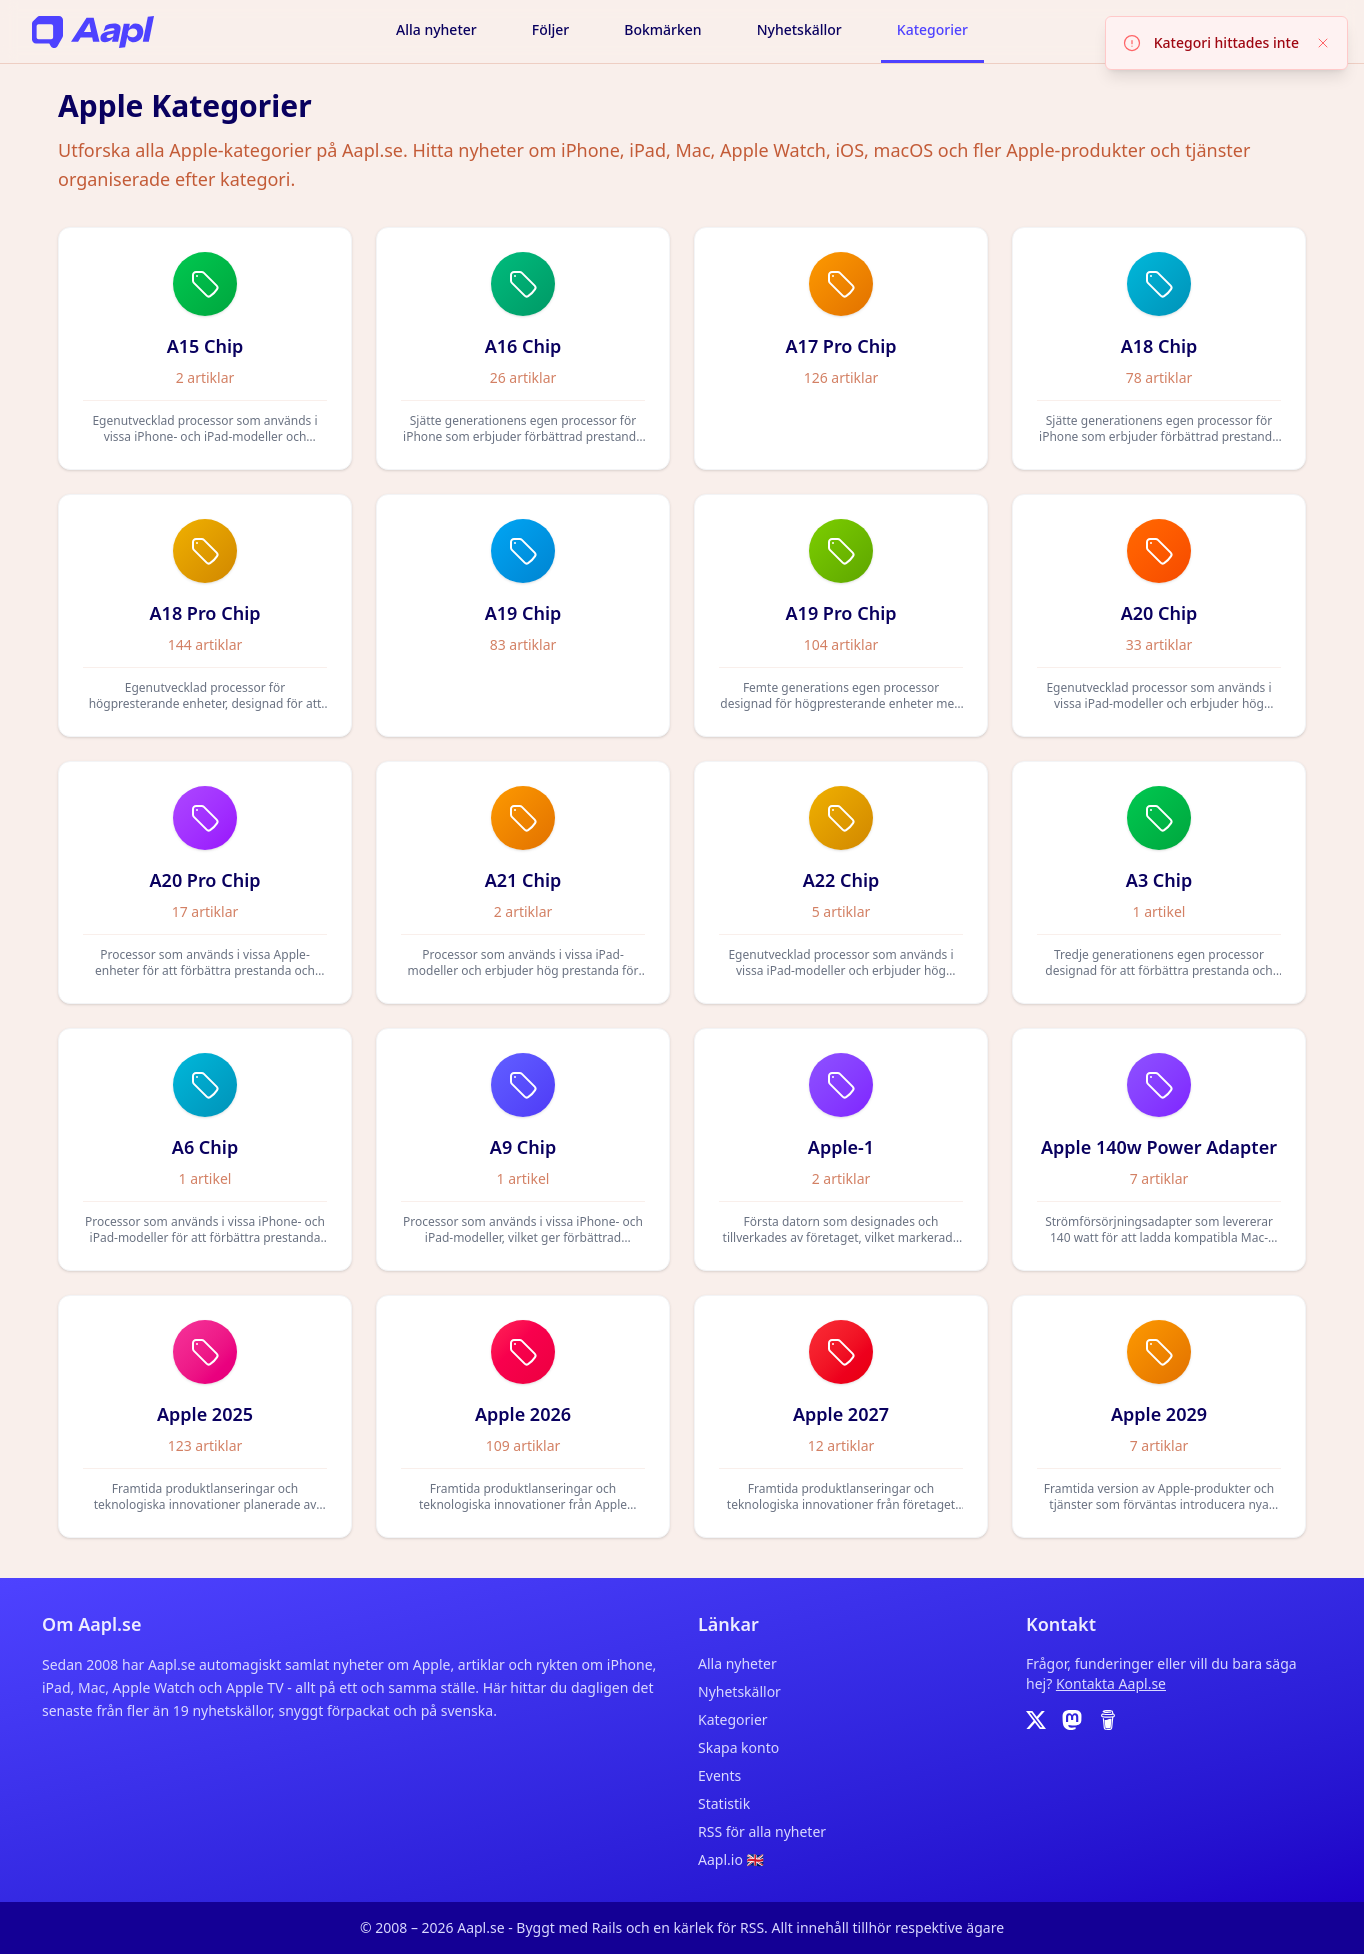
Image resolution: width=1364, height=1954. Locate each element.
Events (719, 1775)
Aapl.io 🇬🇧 (731, 1859)
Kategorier (932, 29)
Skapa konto (738, 1747)
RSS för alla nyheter (762, 1831)
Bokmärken (662, 29)
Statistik (724, 1803)
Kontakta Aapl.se (1111, 1683)
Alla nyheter (436, 29)
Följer (550, 29)
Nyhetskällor (799, 29)
